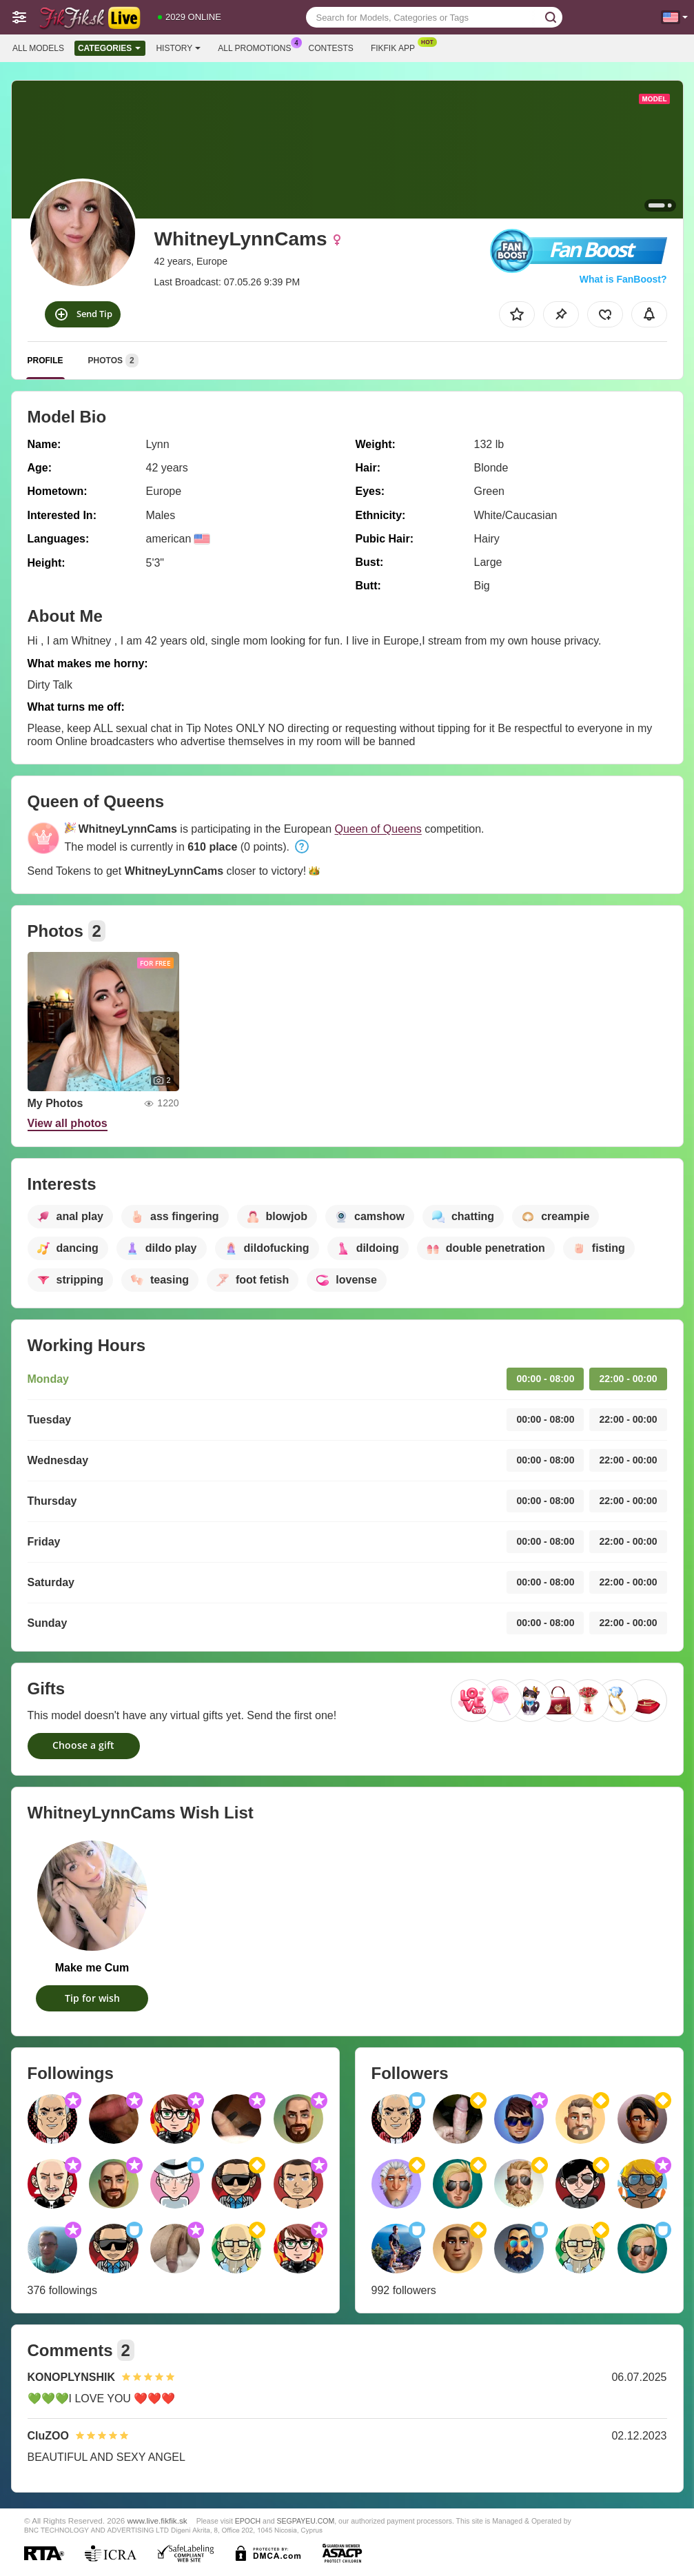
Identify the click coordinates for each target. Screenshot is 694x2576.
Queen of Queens (378, 829)
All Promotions (258, 47)
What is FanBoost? (623, 279)
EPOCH (248, 2521)
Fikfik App (396, 47)
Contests (331, 48)
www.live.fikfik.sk (157, 2520)
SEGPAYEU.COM (306, 2521)
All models (38, 48)
